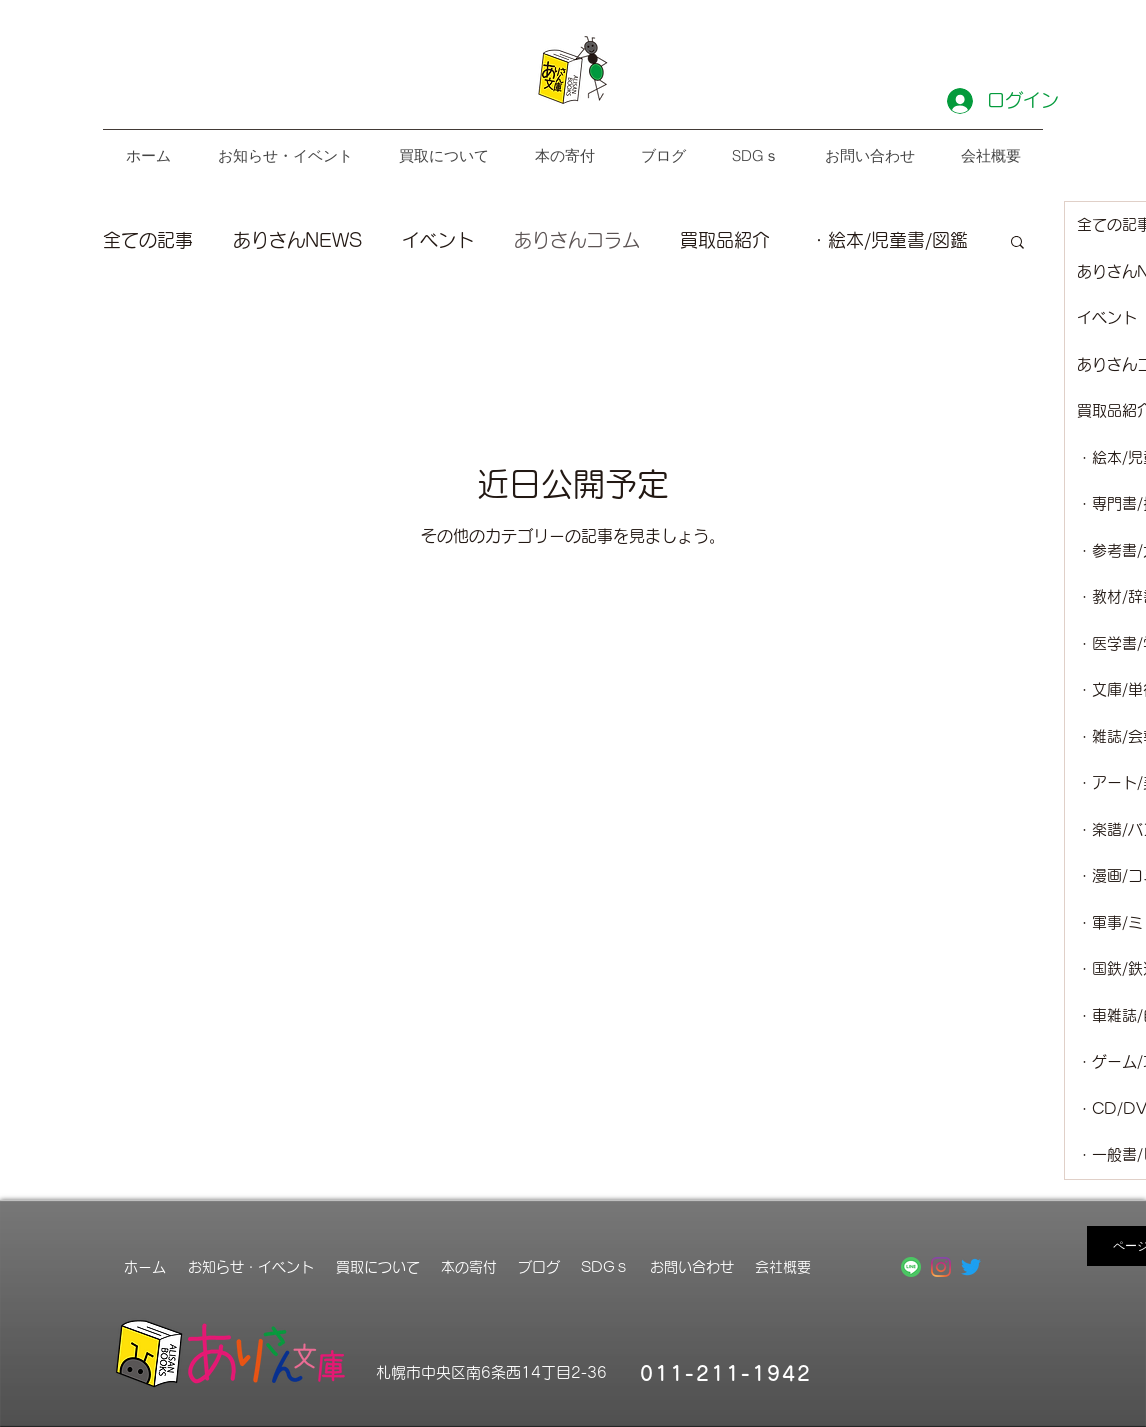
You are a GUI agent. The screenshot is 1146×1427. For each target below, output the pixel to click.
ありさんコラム (577, 240)
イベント (438, 240)
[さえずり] (971, 1267)
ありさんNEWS (297, 240)
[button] (1017, 243)
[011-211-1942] (728, 1373)
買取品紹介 (725, 240)
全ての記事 (148, 240)
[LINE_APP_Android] (911, 1267)
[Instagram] (941, 1267)
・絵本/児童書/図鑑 (889, 240)
